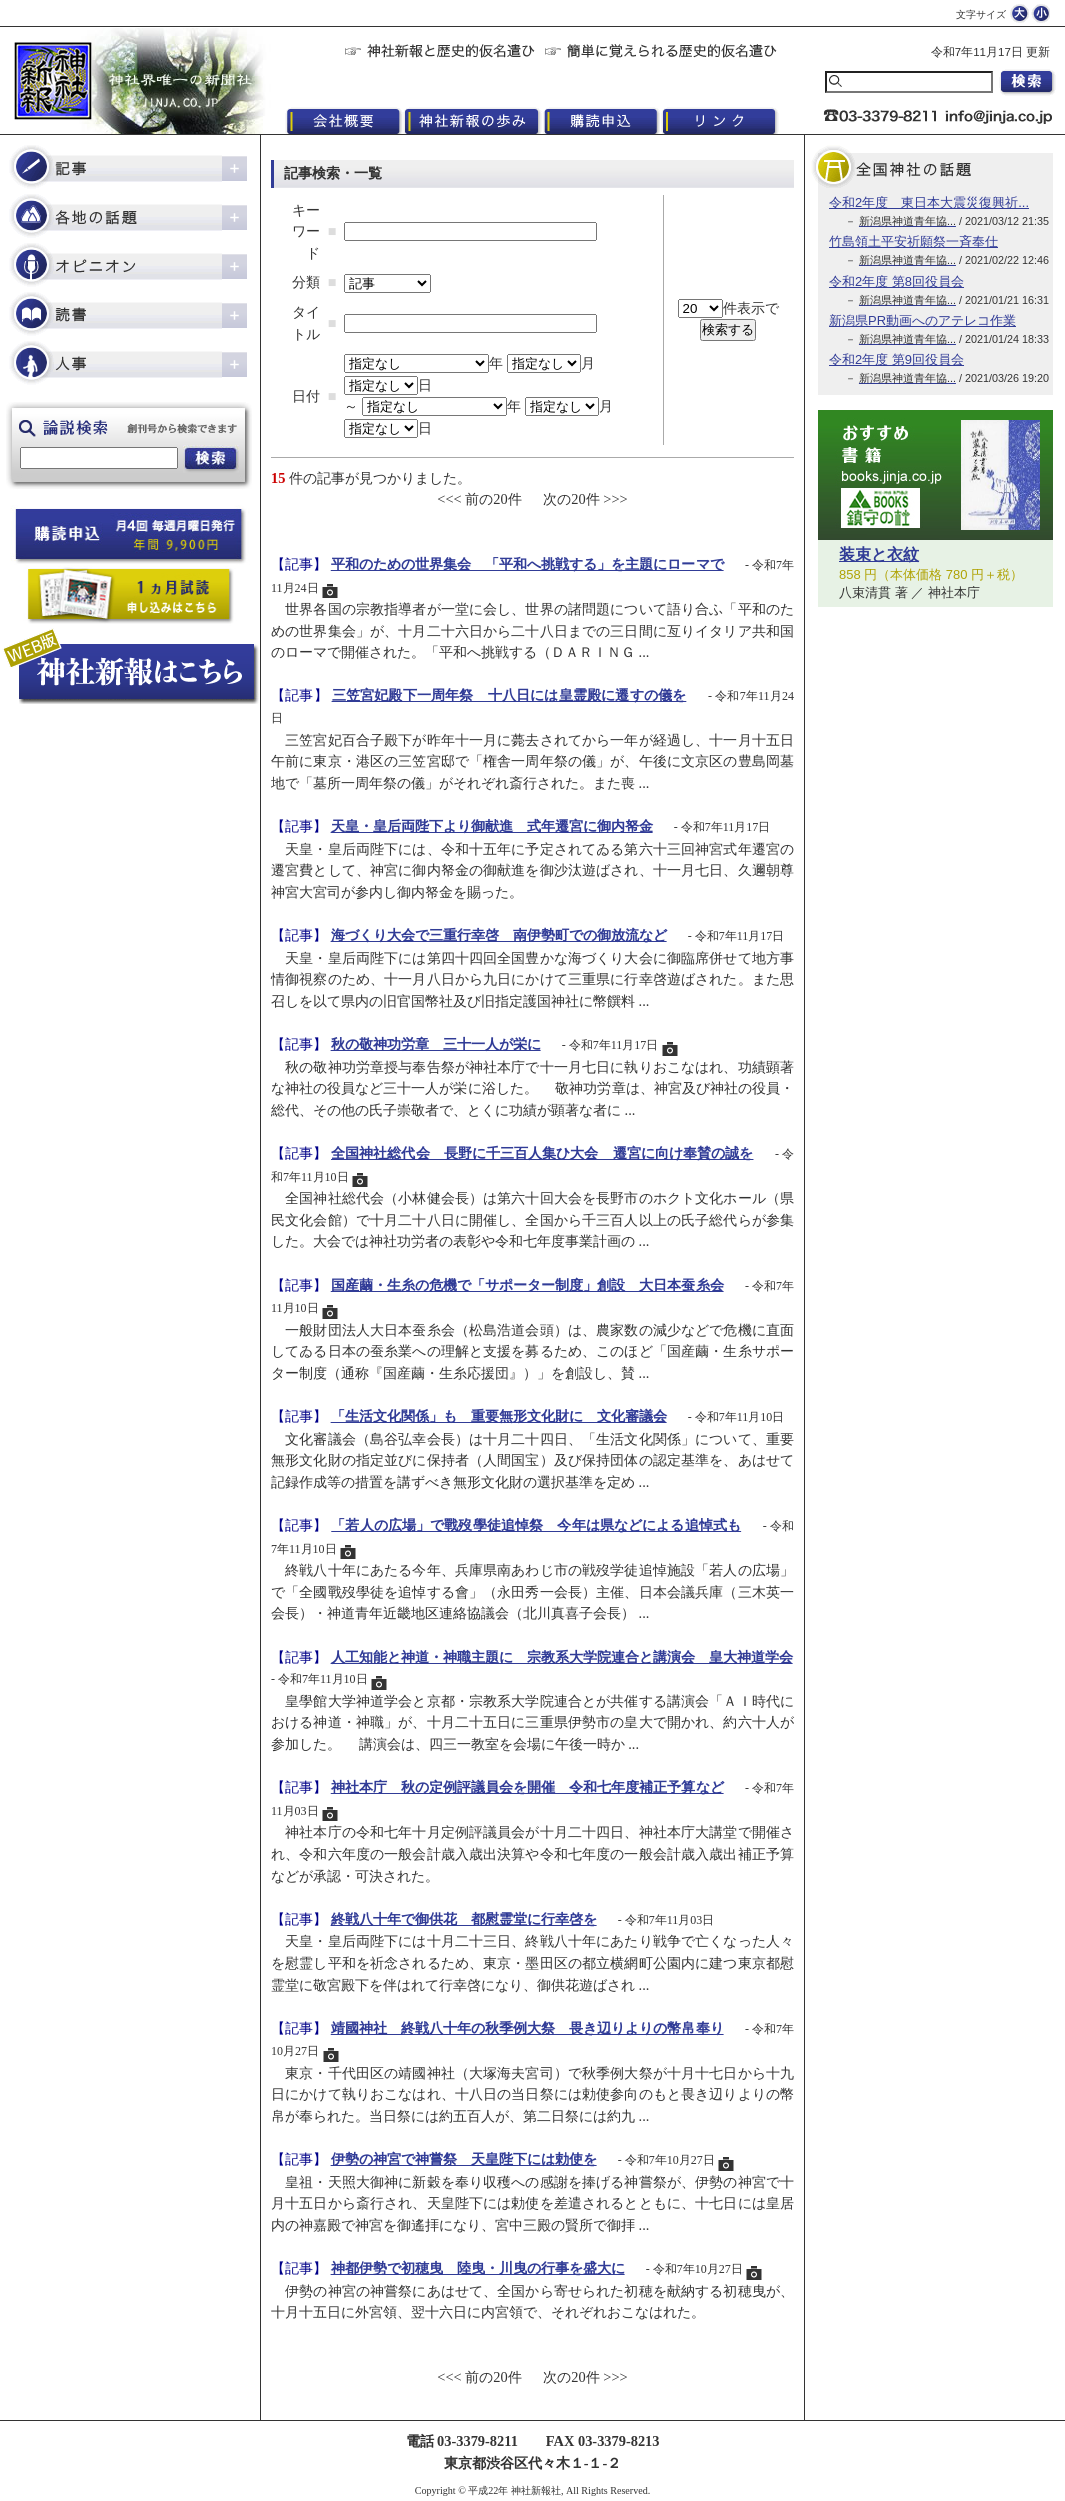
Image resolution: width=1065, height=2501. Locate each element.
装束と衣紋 (879, 554)
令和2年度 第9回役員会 (896, 359)
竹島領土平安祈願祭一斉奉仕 (913, 241)
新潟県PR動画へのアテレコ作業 (922, 320)
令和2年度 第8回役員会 (896, 281)
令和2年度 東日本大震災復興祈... (929, 202)
